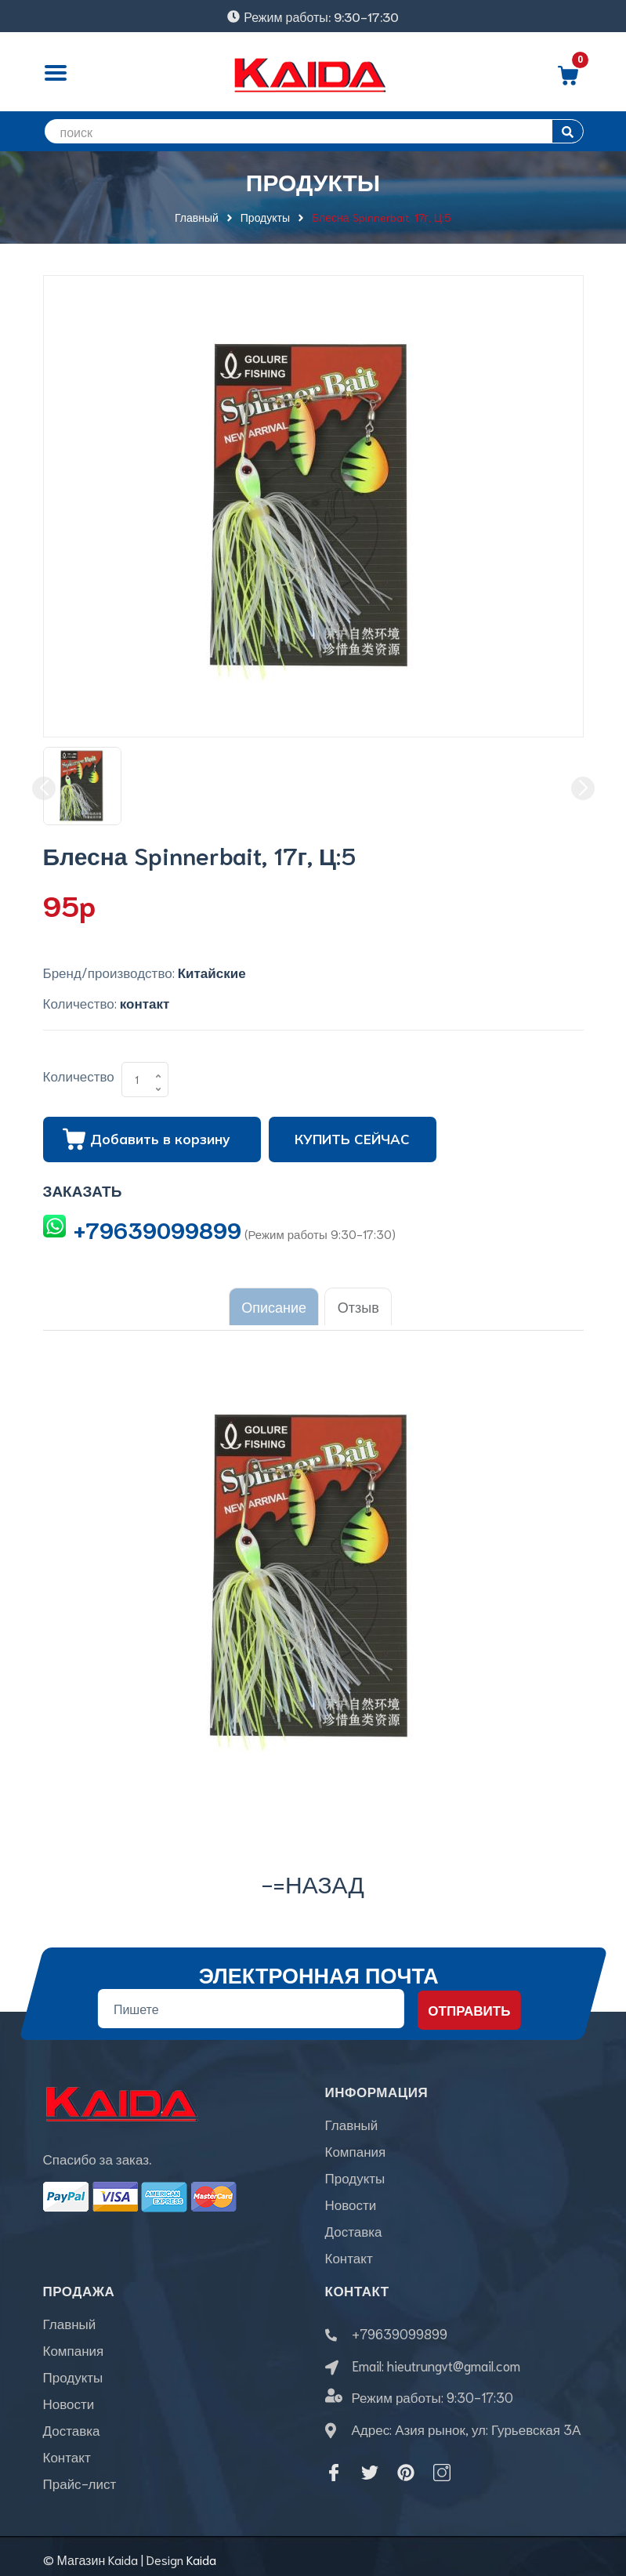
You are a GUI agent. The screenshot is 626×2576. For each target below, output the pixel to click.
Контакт (349, 2250)
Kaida (201, 2553)
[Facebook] (333, 2466)
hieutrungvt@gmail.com (453, 2358)
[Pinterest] (405, 2466)
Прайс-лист (80, 2476)
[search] (313, 131)
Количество (78, 1075)
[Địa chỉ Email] (250, 2002)
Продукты (355, 2170)
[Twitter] (369, 2466)
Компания (355, 2144)
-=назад (313, 1876)
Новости (351, 2197)
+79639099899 (157, 1229)
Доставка (353, 2224)
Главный (351, 2117)
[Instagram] (442, 2466)
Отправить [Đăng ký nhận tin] (469, 2003)
